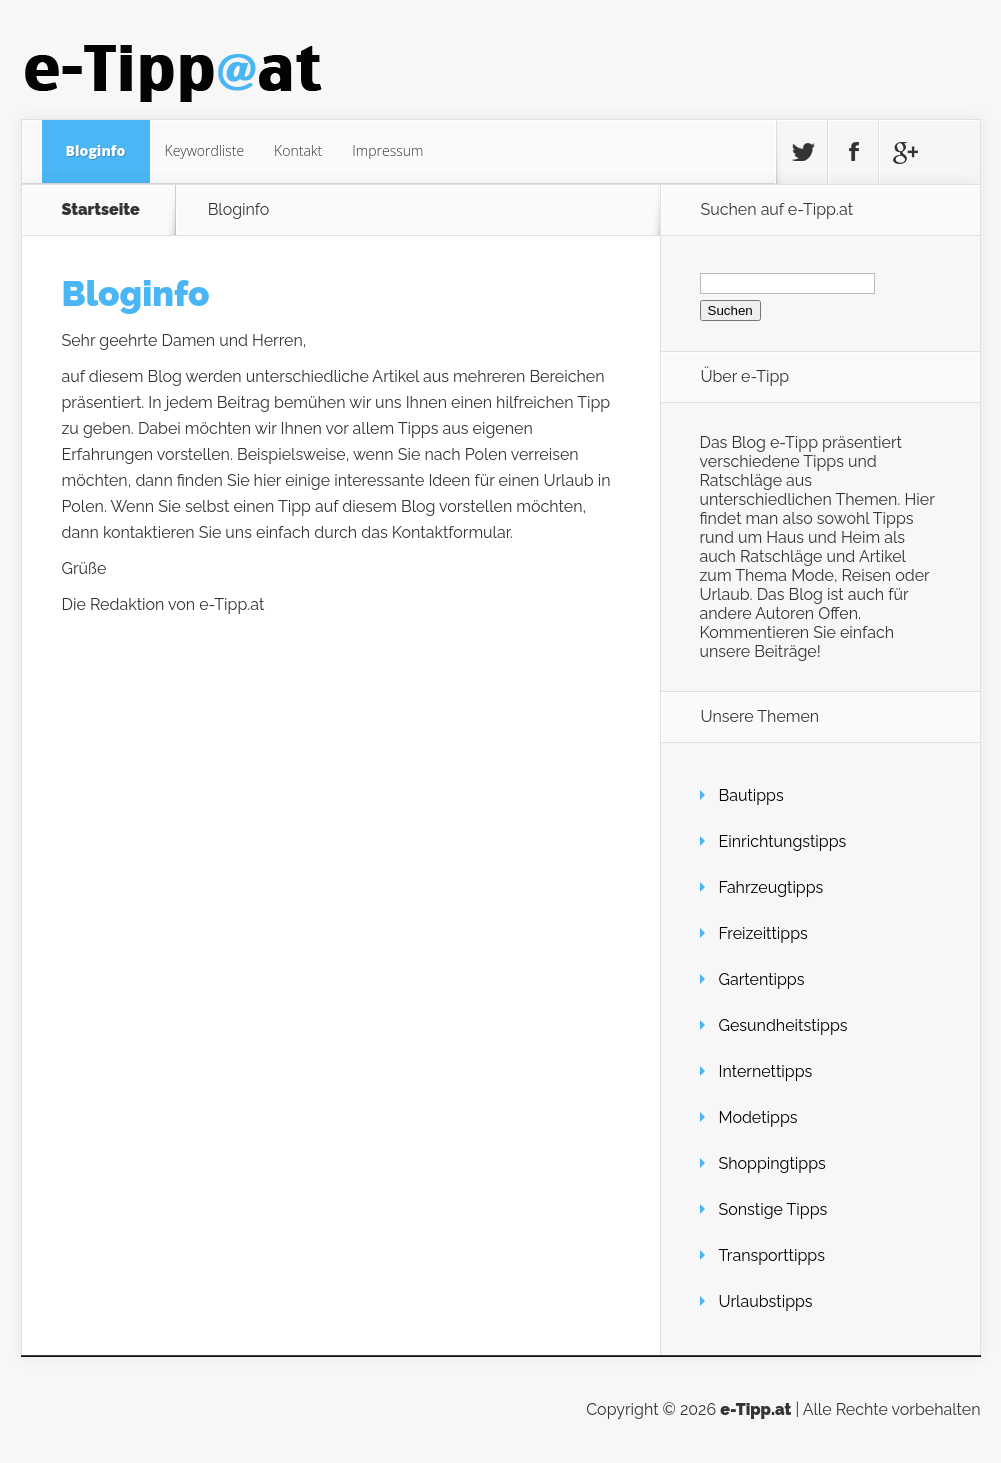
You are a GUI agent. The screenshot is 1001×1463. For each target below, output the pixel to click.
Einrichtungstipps (783, 841)
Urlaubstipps (766, 1301)
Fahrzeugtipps (771, 887)
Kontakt (298, 150)
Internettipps (766, 1071)
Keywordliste (205, 150)
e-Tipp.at (755, 1409)
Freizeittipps (763, 933)
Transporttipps (772, 1255)
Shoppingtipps (772, 1163)
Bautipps (751, 795)
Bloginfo (96, 150)
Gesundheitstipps (783, 1025)
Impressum (387, 150)
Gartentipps (762, 979)
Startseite (101, 210)
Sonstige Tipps (773, 1209)
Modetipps (758, 1117)
